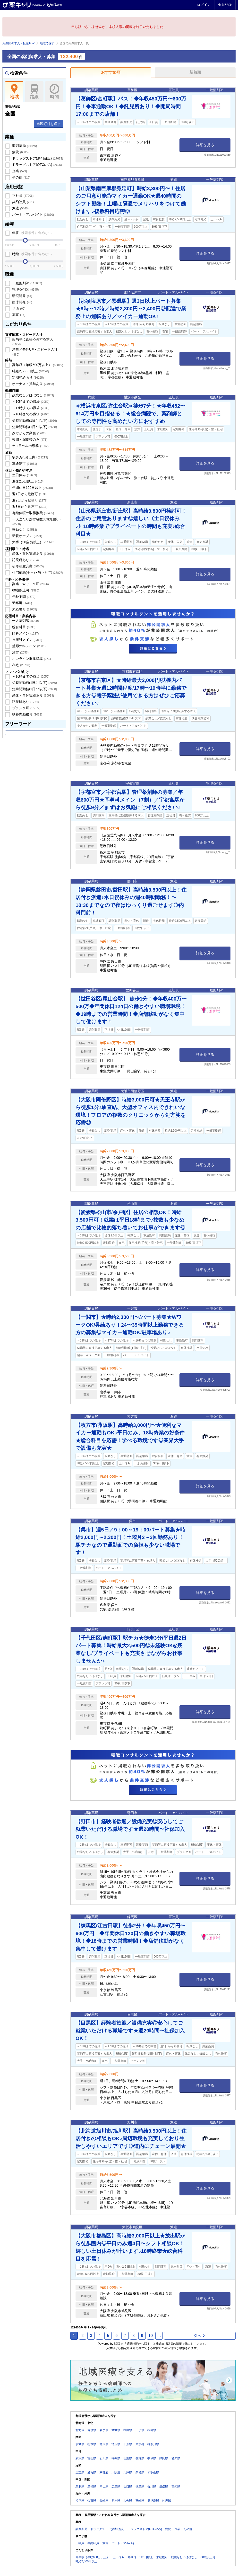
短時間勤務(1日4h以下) (34, 420)
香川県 (151, 2486)
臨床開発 (21, 302)
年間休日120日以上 (32, 488)
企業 (19, 171)
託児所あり (25, 560)
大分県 (127, 2500)
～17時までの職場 (30, 408)
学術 (18, 308)
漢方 (20, 652)
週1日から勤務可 (29, 494)
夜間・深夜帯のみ (29, 439)
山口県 (127, 2486)
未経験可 (24, 609)
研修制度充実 (27, 566)
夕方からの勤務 (28, 433)
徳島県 (140, 2486)
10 (150, 2336)
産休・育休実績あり (32, 553)
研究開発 (21, 296)
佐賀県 (91, 2500)
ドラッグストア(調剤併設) (37, 158)
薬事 (18, 315)
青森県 (91, 2430)
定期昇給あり (27, 377)
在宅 (20, 665)
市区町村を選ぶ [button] (48, 124)
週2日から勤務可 (29, 500)
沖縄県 (166, 2500)
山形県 (140, 2430)
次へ (199, 2336)
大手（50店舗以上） (32, 542)
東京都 (140, 2444)
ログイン (204, 5)
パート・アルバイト (32, 214)
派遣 (20, 208)
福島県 (151, 2430)
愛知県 (175, 2458)
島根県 (91, 2486)
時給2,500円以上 (30, 371)
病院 (20, 152)
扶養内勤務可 (26, 714)
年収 (31, 233)
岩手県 (104, 2430)
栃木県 (91, 2444)
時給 (31, 254)
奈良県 (140, 2472)
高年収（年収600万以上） (37, 365)
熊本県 (115, 2500)
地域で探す (47, 43)
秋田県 (127, 2430)
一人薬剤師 (25, 621)
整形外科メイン (28, 646)
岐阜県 (151, 2458)
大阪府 (115, 2472)
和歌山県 (153, 2472)
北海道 (80, 2430)
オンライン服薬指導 (31, 659)
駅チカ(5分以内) (29, 457)
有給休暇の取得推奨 (32, 513)
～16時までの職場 (30, 401)
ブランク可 (25, 708)
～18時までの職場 (30, 414)
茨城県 (80, 2444)
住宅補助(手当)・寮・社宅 (37, 572)
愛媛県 (163, 2486)
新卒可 (21, 603)
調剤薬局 (24, 146)
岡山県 (104, 2486)
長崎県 (104, 2500)
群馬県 (104, 2444)
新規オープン (26, 536)
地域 (14, 91)
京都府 (104, 2472)
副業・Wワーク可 (30, 584)
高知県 (175, 2486)
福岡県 (80, 2500)
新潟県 (80, 2458)
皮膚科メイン (26, 640)
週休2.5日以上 (27, 481)
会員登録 (225, 5)
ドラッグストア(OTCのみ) (36, 165)
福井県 (115, 2458)
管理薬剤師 (25, 289)
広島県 (115, 2486)
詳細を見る (205, 145)
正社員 (22, 195)
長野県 (140, 2458)
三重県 (80, 2472)
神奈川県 (153, 2444)
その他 (20, 177)
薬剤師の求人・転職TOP (18, 43)
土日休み (24, 475)
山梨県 (127, 2458)
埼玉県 (115, 2444)
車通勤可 (24, 463)
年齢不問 (23, 597)
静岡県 (163, 2458)
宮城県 (115, 2430)
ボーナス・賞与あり (32, 384)
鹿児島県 (153, 2500)
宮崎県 (140, 2500)
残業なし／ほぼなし (32, 395)
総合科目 (23, 627)
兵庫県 (127, 2472)
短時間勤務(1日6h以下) (34, 427)
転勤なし (24, 529)
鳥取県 (80, 2486)
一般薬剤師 (26, 283)
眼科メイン (25, 633)
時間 (54, 91)
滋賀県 (91, 2472)
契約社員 (22, 202)
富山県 (91, 2458)
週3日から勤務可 (29, 507)
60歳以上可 (25, 590)
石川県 (104, 2458)
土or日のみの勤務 (30, 446)
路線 (34, 91)
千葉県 (127, 2444)
